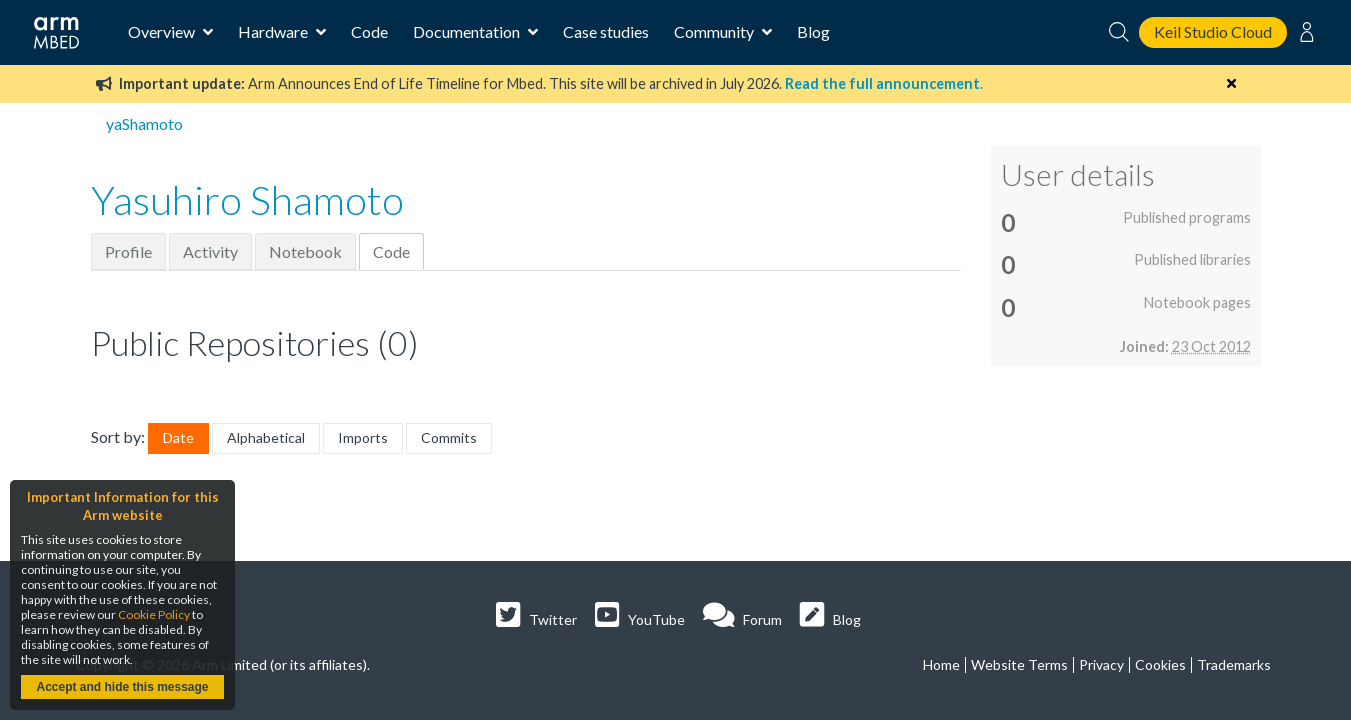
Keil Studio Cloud (1213, 31)
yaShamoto (144, 123)
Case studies (606, 31)
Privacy (1101, 664)
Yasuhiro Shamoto (247, 200)
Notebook (305, 251)
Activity (210, 251)
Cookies (1160, 664)
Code (369, 31)
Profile (128, 251)
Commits (449, 437)
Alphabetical (266, 437)
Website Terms (1019, 664)
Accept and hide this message (122, 687)
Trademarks (1234, 664)
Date (178, 437)
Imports (363, 437)
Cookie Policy (154, 614)
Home (941, 664)
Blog (813, 31)
